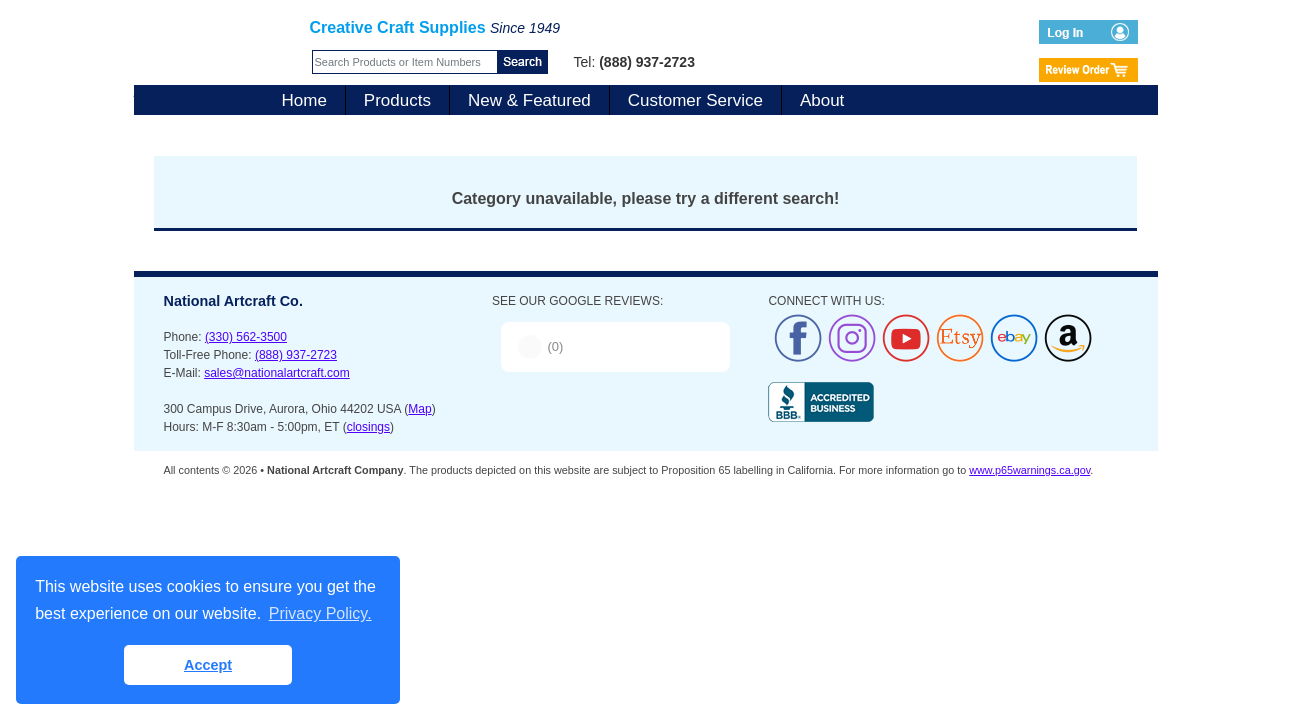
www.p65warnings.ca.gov (1029, 470)
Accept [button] (208, 665)
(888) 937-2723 (296, 355)
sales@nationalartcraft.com (277, 373)
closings (368, 427)
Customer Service (695, 100)
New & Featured (529, 100)
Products (397, 100)
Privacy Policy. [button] (320, 613)
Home (304, 100)
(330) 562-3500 (246, 337)
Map (419, 409)
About (822, 100)
